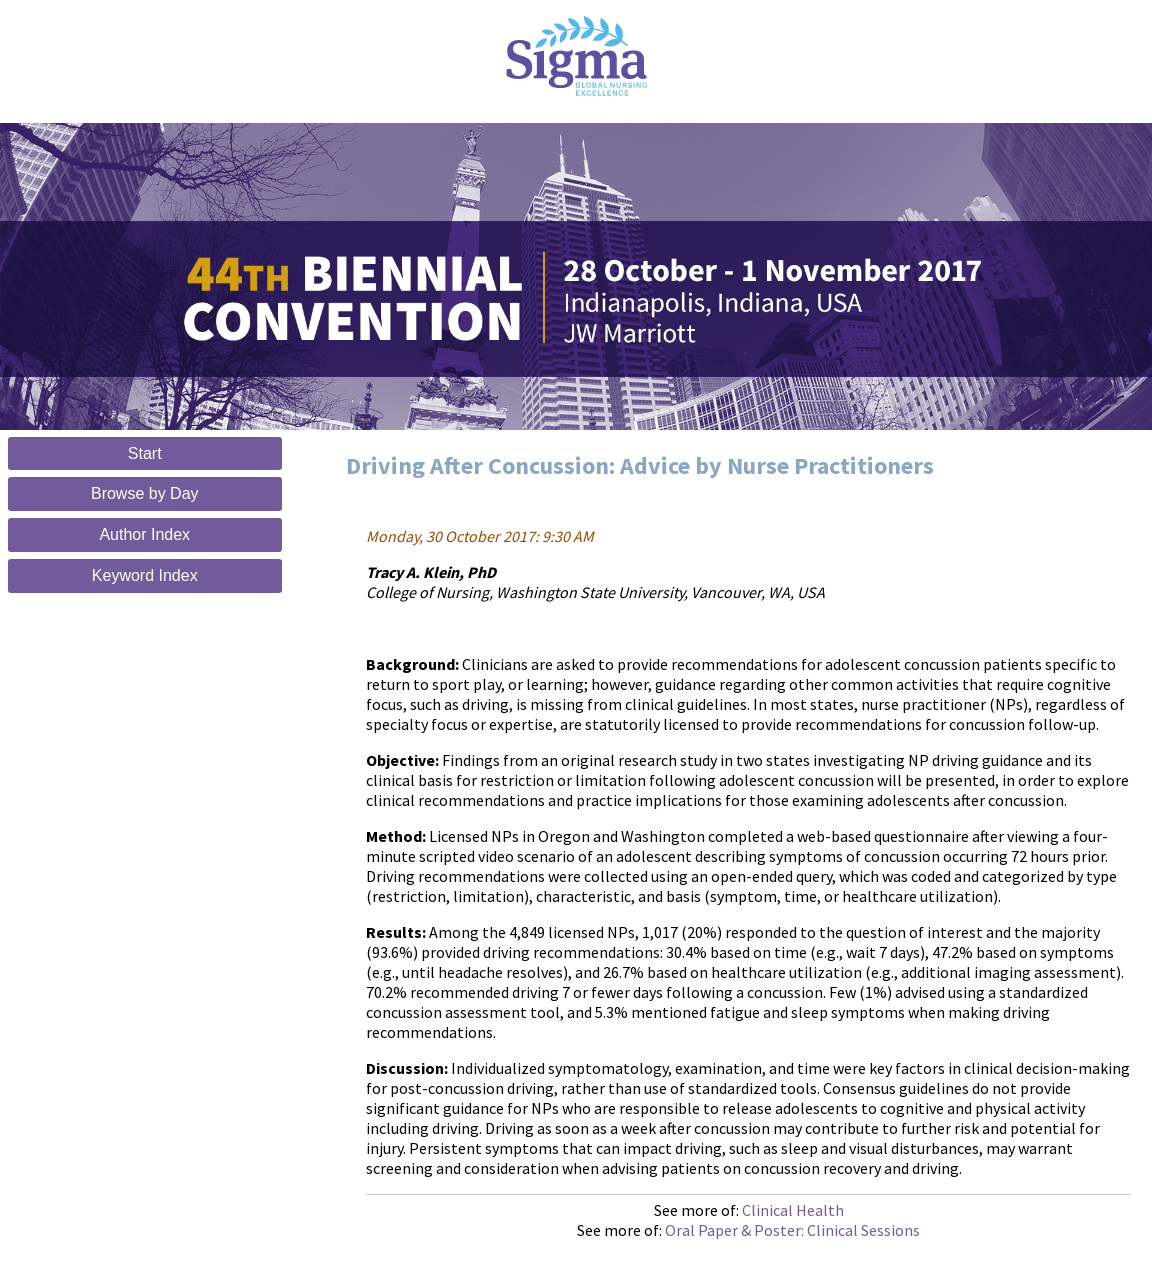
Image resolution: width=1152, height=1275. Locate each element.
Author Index (144, 534)
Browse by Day (145, 493)
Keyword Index (145, 575)
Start (145, 453)
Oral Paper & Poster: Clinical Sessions (792, 1230)
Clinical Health (793, 1210)
